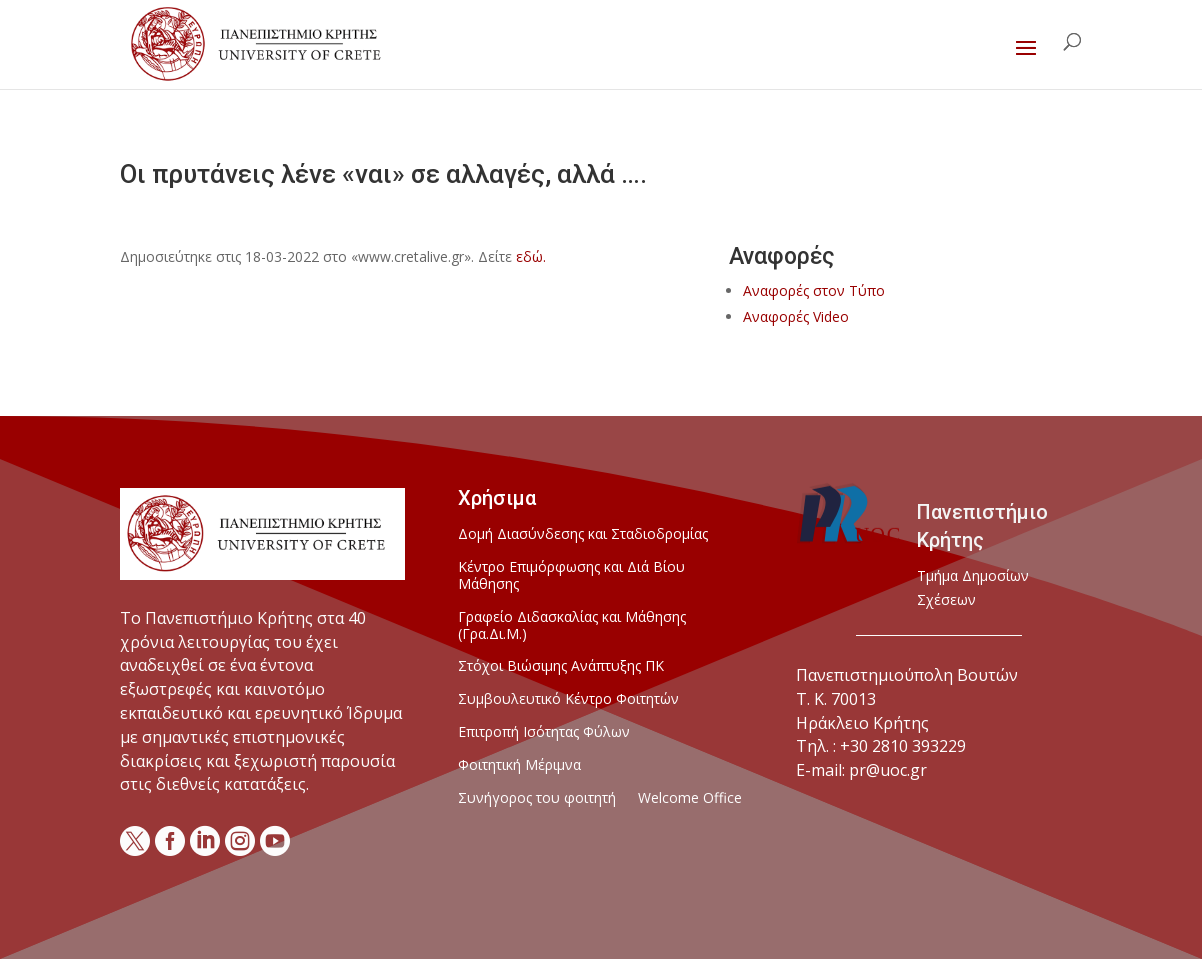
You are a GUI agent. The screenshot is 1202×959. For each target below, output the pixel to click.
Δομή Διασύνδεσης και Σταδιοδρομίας (583, 534)
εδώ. (531, 256)
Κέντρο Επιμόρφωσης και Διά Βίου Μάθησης (571, 576)
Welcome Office (690, 798)
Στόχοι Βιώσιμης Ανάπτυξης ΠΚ (561, 666)
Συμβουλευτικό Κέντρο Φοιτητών (568, 699)
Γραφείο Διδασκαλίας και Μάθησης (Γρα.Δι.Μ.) (572, 626)
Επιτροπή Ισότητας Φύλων (544, 732)
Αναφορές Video (796, 316)
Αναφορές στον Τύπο (814, 290)
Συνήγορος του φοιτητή (537, 798)
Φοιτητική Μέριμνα (519, 765)
